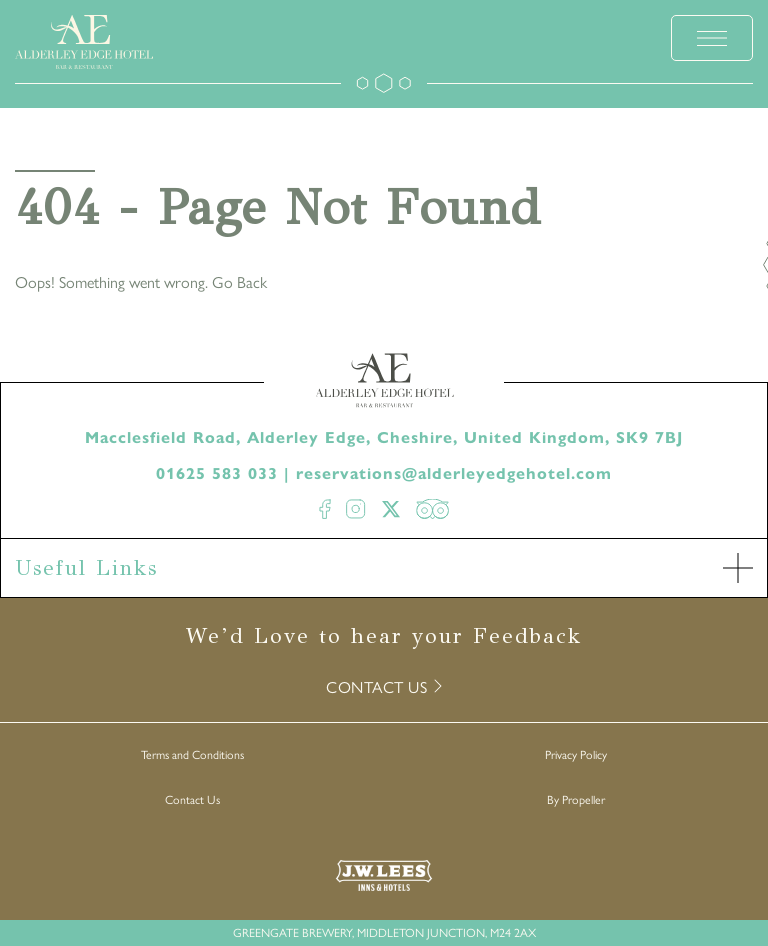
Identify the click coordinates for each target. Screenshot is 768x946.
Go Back (239, 281)
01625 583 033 (217, 473)
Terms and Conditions (192, 754)
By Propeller (576, 799)
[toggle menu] (712, 38)
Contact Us (192, 799)
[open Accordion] (738, 568)
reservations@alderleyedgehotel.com (454, 473)
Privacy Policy (576, 754)
